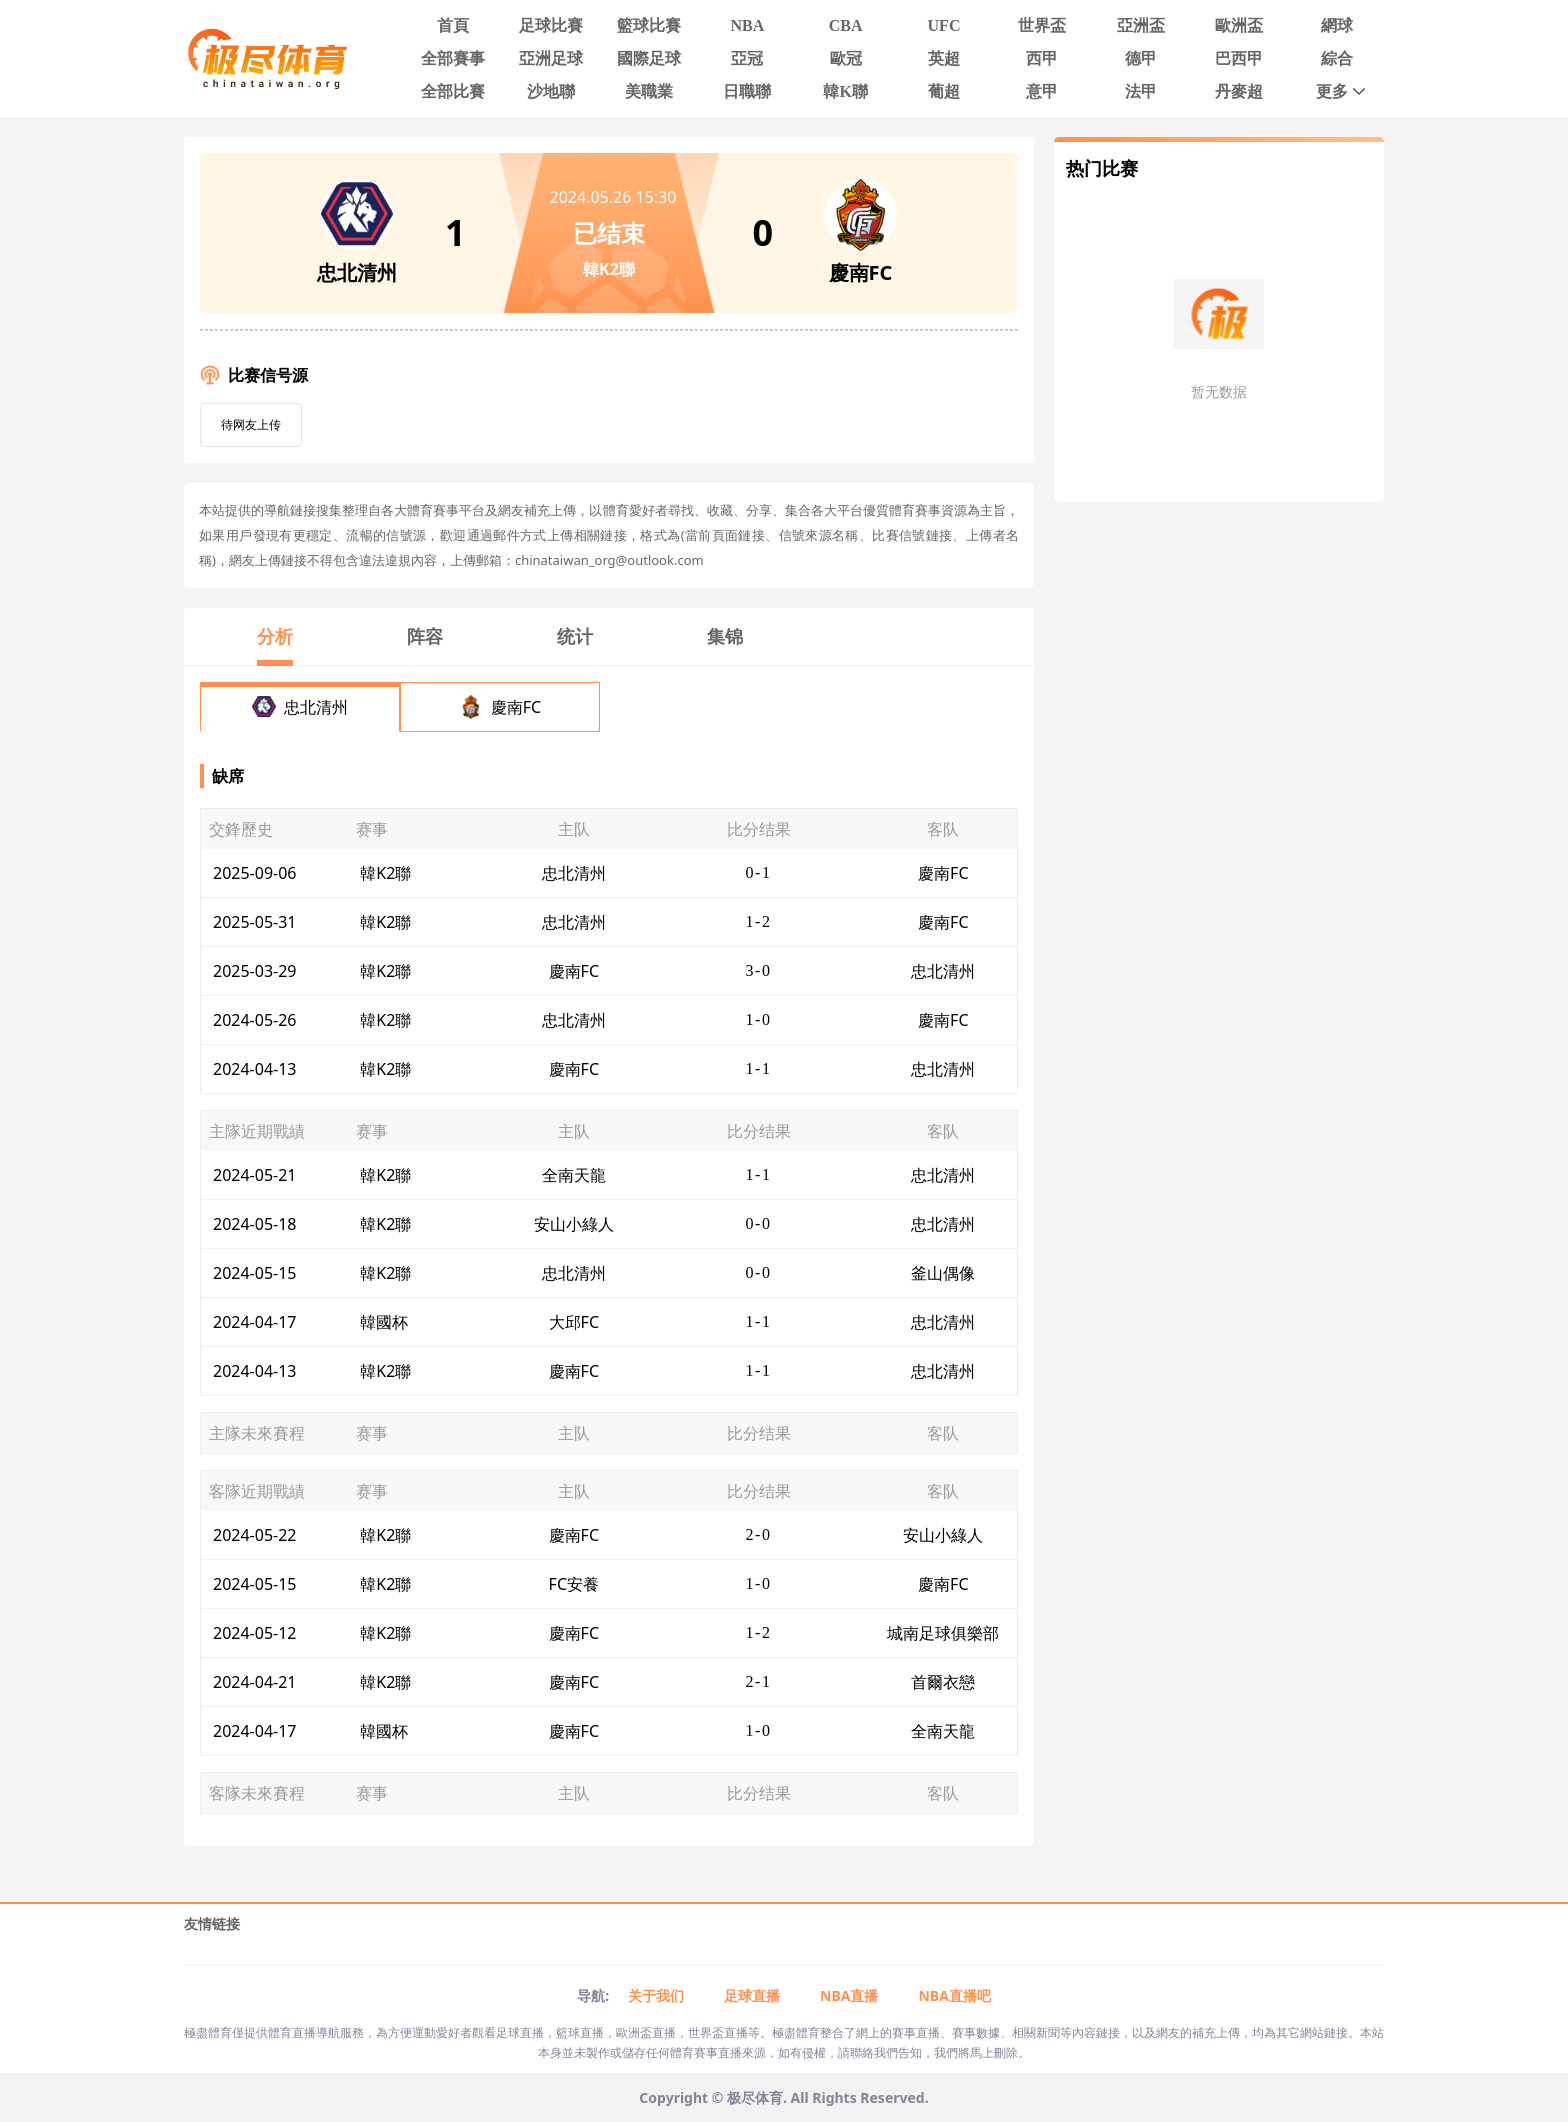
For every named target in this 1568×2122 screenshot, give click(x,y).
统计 (575, 636)
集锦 (725, 636)
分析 (275, 636)
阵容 (425, 636)
